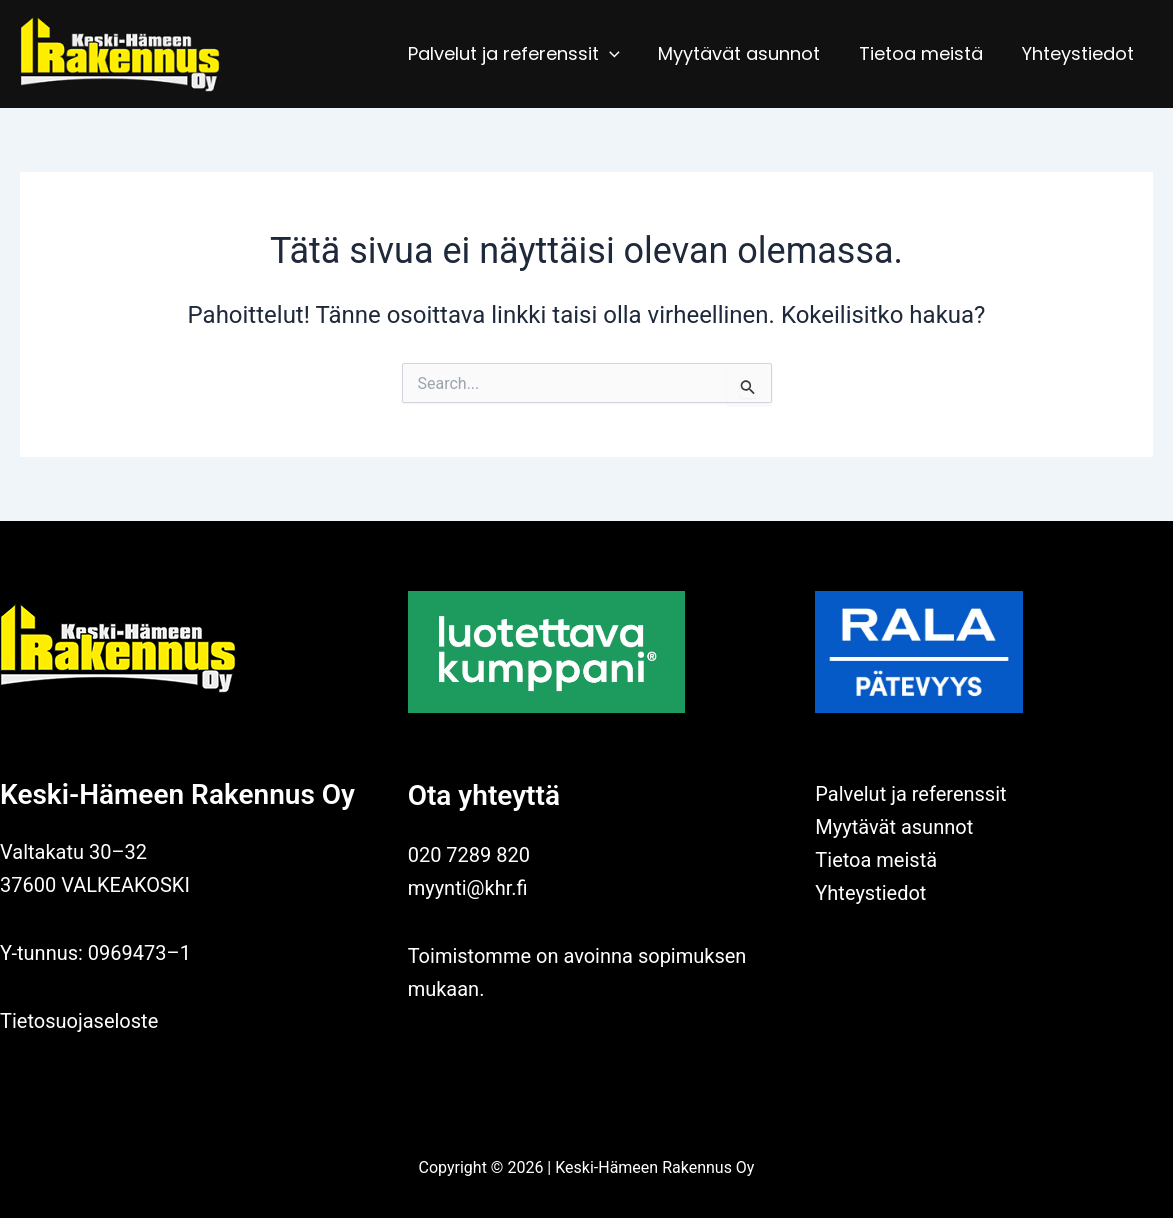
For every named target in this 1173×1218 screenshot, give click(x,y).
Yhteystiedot (1079, 53)
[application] (618, 54)
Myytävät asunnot (746, 53)
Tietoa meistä (925, 53)
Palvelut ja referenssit (523, 54)
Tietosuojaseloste (79, 1021)
